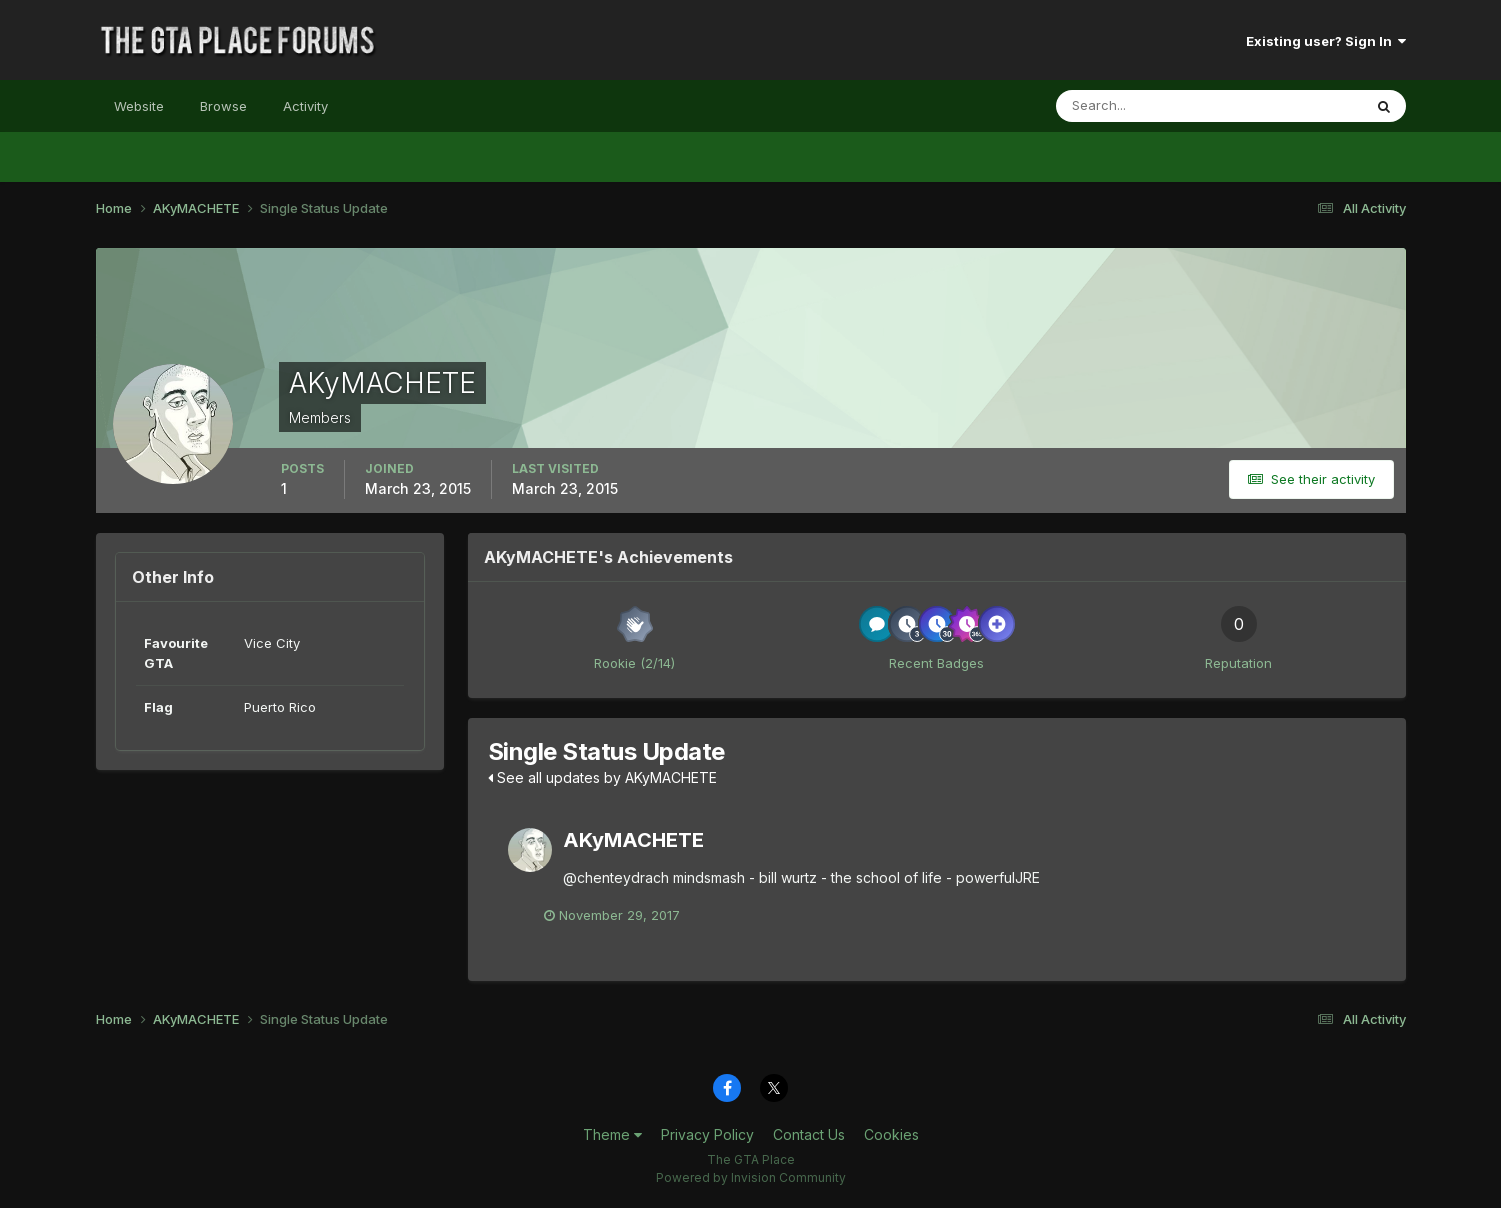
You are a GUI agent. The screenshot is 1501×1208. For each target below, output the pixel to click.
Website (139, 106)
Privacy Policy (707, 1135)
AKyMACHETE (633, 840)
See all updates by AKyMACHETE (602, 777)
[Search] (1144, 106)
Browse (223, 106)
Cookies (891, 1135)
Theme (612, 1135)
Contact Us (809, 1135)
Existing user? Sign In (1326, 41)
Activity (305, 106)
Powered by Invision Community (751, 1178)
